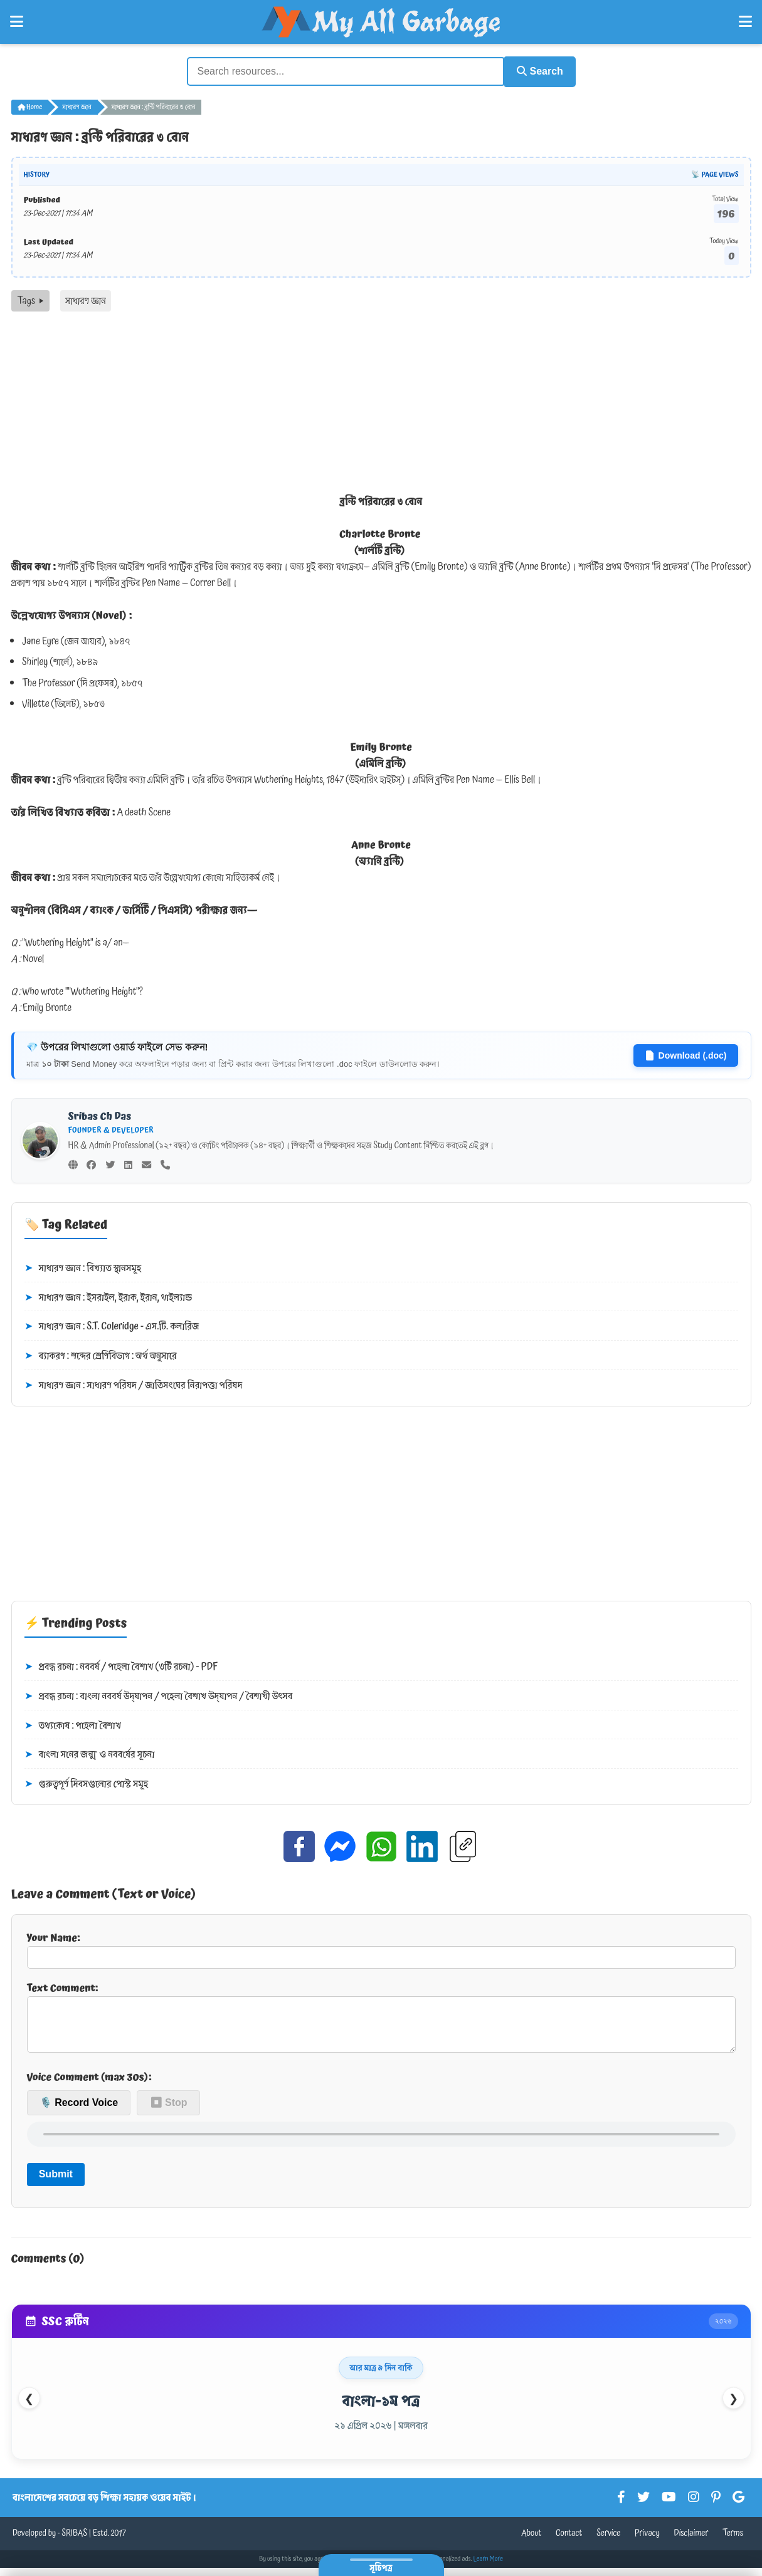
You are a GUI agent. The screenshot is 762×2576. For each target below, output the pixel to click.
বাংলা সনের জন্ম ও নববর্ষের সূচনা (89, 1754)
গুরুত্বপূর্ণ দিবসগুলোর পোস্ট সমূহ (86, 1782)
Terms (732, 2541)
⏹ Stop (169, 2111)
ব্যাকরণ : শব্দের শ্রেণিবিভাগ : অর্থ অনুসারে (100, 1354)
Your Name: (381, 1947)
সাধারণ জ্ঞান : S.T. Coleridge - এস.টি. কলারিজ (111, 1325)
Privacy (647, 2541)
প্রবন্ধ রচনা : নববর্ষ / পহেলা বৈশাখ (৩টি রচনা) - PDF (121, 1666)
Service (608, 2541)
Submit (56, 2182)
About (531, 2541)
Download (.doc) (686, 1054)
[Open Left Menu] (16, 22)
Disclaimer (691, 2541)
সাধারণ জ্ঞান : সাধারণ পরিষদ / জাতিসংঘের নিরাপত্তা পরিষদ (133, 1384)
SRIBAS (74, 2541)
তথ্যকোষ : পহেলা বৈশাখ (72, 1724)
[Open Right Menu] (745, 22)
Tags (30, 299)
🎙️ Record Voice (79, 2111)
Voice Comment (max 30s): (89, 2085)
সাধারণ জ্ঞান (76, 105)
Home (30, 105)
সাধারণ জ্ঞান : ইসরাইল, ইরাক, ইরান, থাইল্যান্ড (108, 1296)
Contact (569, 2541)
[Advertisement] (381, 403)
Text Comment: (381, 2019)
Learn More (489, 2567)
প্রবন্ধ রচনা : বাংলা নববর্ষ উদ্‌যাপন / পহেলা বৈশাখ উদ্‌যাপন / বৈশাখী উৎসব (158, 1695)
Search (535, 70)
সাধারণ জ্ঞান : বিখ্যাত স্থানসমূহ (83, 1267)
